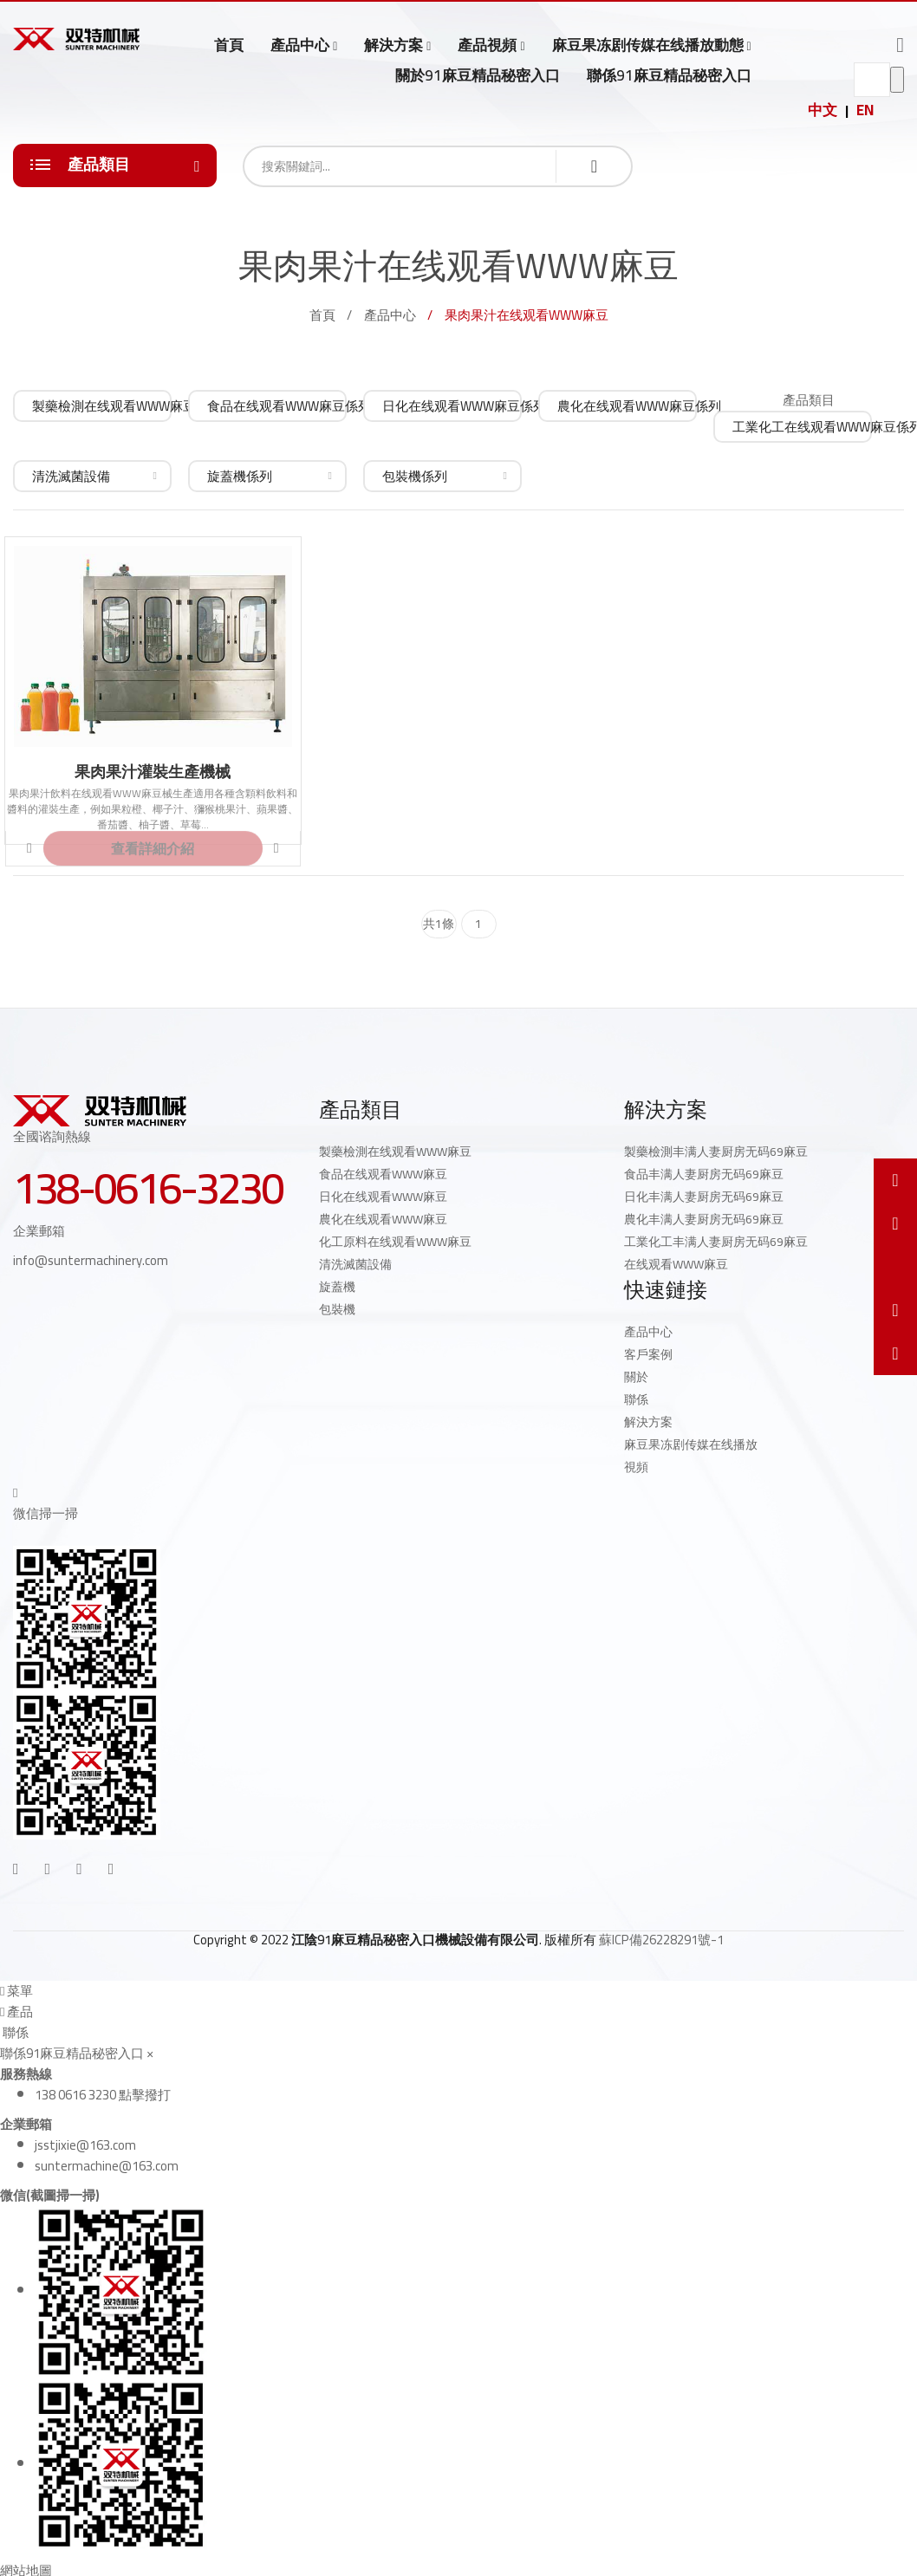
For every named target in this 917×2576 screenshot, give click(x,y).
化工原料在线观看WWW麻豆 (395, 1241)
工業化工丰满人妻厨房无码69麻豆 (716, 1241)
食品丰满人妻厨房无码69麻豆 (704, 1174)
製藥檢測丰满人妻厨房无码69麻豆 (716, 1151)
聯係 (636, 1399)
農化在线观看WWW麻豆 (383, 1219)
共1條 (438, 923)
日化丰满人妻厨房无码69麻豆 (704, 1196)
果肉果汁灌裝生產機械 (153, 772)
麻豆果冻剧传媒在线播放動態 (648, 45)
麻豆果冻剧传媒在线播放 (691, 1444)
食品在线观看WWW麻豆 (383, 1174)
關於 (636, 1377)
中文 (822, 110)
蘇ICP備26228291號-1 (661, 1939)
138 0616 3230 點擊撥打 (103, 2094)
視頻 (636, 1467)
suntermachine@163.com (107, 2165)
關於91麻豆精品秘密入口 (477, 75)
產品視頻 (487, 45)
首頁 (229, 45)
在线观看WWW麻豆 (676, 1264)
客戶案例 (648, 1354)
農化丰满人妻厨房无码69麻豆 (704, 1219)
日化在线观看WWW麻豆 (383, 1196)
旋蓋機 (337, 1286)
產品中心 (299, 45)
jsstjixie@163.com (85, 2144)
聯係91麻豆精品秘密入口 (669, 75)
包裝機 (337, 1309)
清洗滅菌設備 (355, 1264)
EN (865, 110)
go (897, 80)
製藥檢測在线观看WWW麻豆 (395, 1151)
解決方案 (393, 45)
